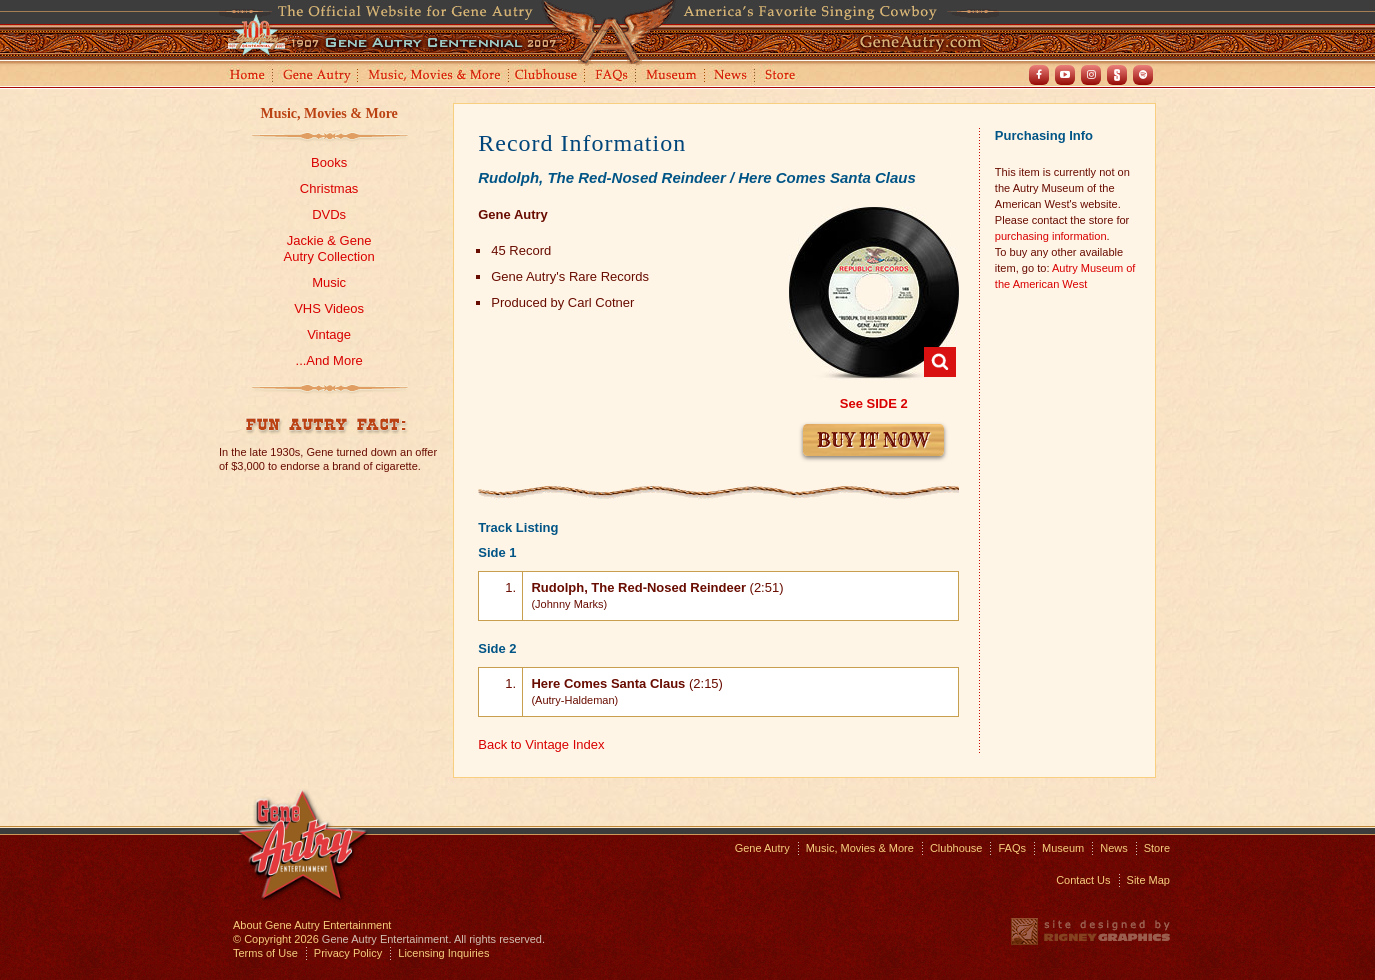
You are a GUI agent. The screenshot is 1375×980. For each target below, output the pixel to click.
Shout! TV (1117, 75)
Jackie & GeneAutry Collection (329, 248)
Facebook (1039, 75)
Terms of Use (265, 953)
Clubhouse (547, 76)
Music (329, 282)
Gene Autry (317, 76)
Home (246, 76)
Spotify (1143, 75)
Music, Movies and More (435, 76)
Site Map (1148, 880)
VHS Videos (329, 308)
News (731, 76)
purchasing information (1051, 236)
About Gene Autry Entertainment (312, 925)
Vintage (329, 334)
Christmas (329, 188)
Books (329, 162)
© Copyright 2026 (276, 939)
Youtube (1065, 75)
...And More (329, 360)
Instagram (1091, 75)
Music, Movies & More (328, 113)
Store (784, 76)
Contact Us (1083, 880)
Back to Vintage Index (541, 744)
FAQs (612, 76)
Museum (672, 76)
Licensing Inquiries (443, 953)
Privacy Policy (348, 953)
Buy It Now (873, 440)
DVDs (329, 214)
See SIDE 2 (874, 403)
